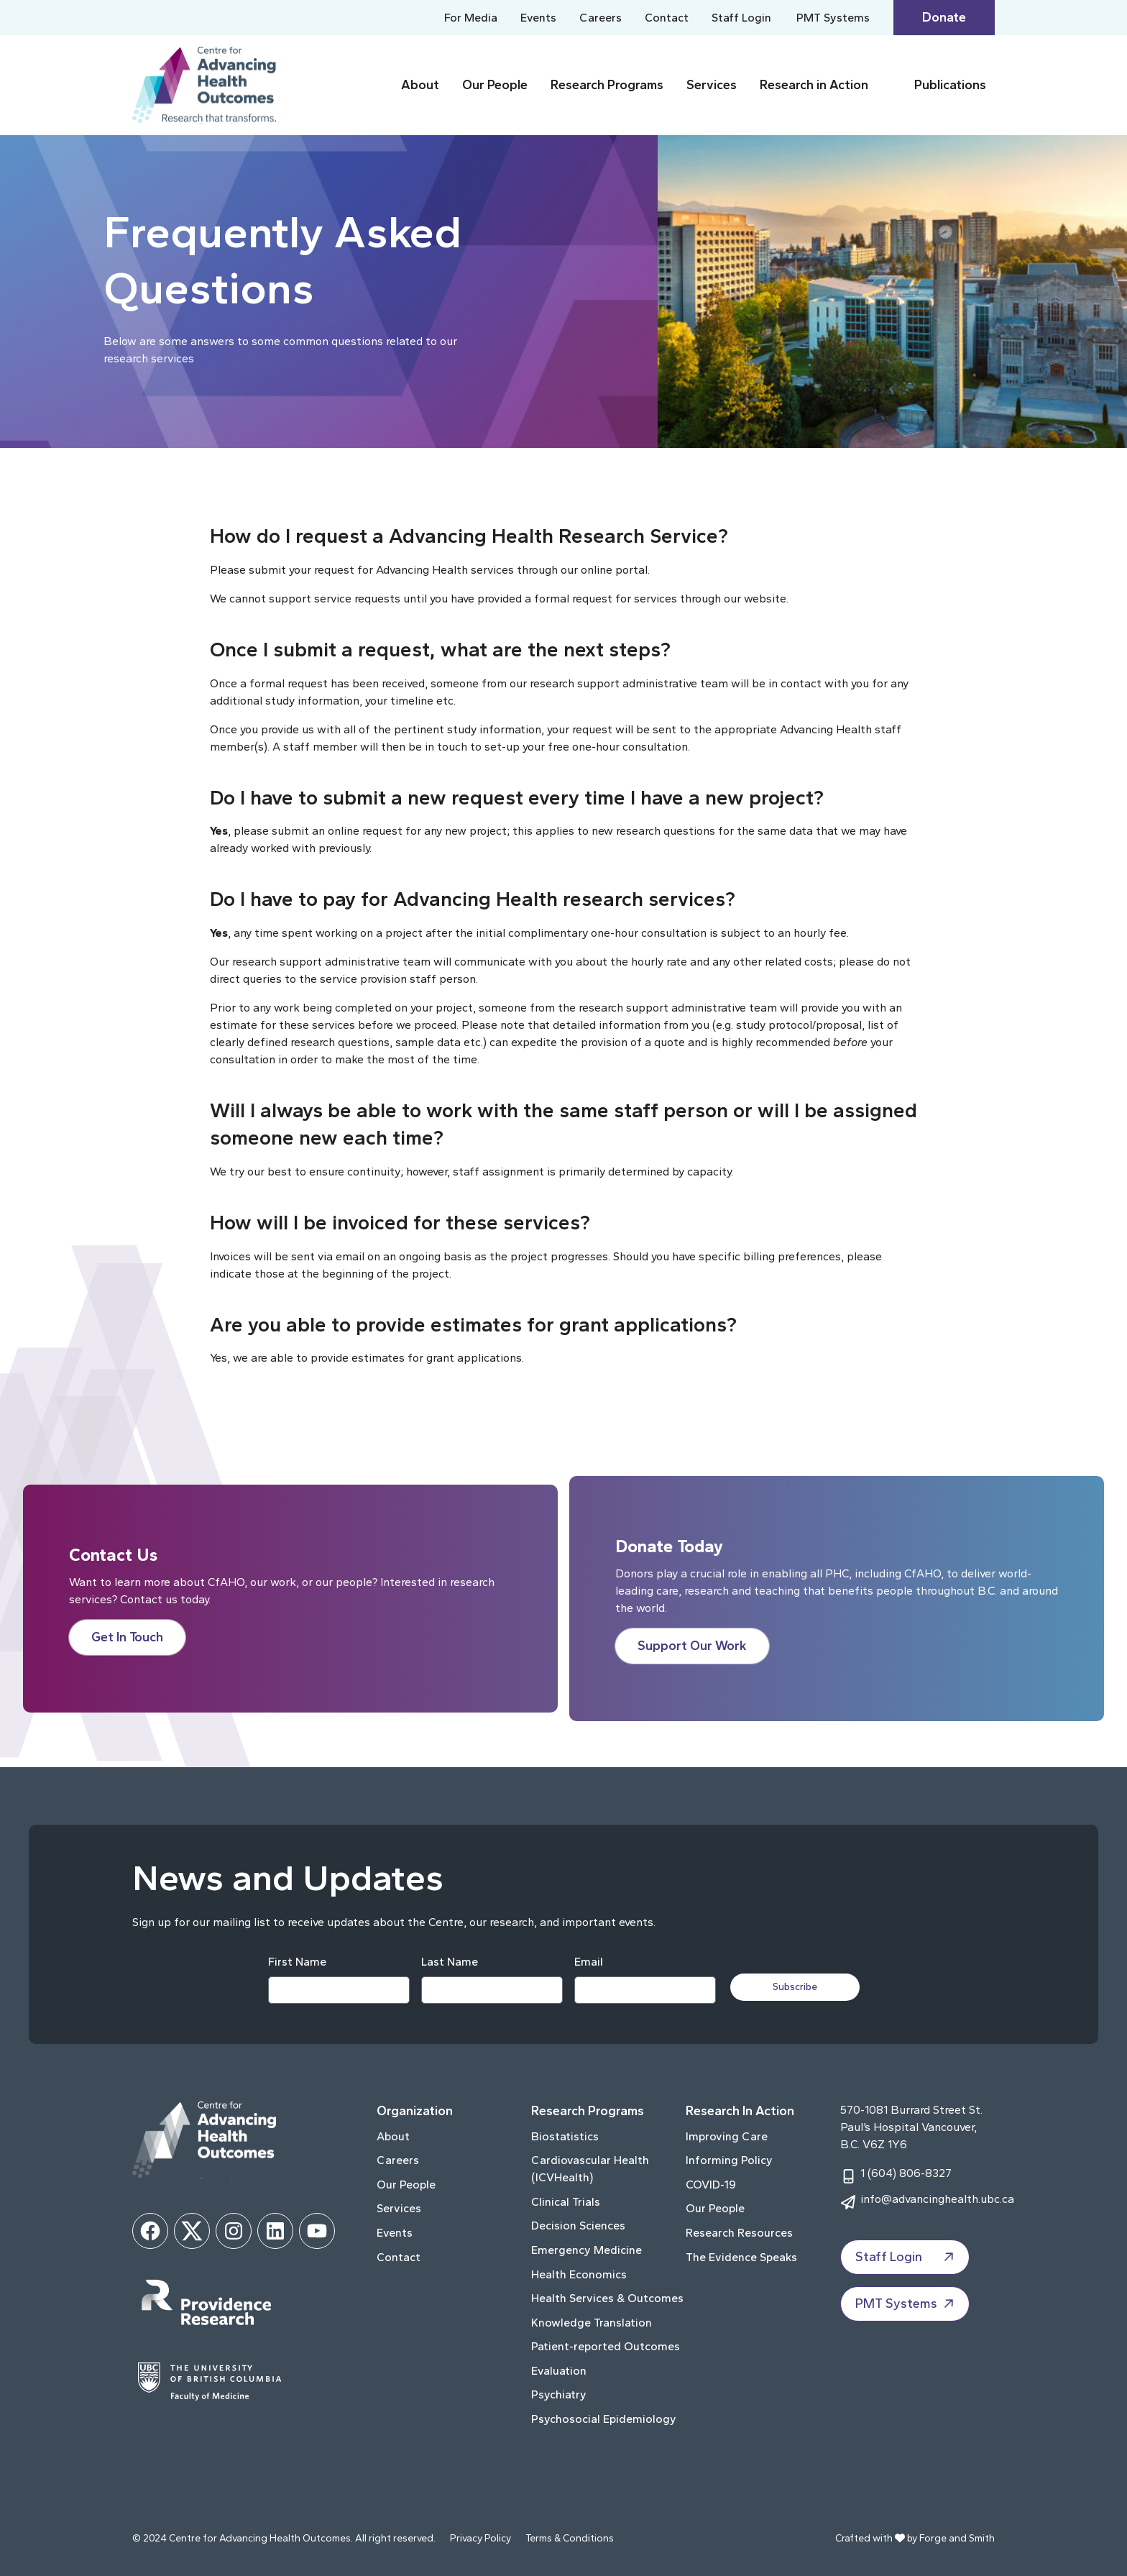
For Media (470, 17)
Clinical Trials (565, 2202)
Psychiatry (558, 2394)
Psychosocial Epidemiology (603, 2419)
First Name (297, 1961)
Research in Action (814, 85)
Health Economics (579, 2274)
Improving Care (727, 2136)
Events (538, 17)
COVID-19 (711, 2184)
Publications (950, 85)
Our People (495, 85)
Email (588, 1961)
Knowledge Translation (591, 2322)
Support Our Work (692, 1646)
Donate (944, 17)
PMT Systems (833, 17)
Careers (600, 17)
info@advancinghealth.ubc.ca (937, 2199)
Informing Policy (729, 2160)
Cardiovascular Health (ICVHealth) (590, 2168)
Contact (667, 17)
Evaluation (558, 2371)
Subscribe (795, 1987)
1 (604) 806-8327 (906, 2173)
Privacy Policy (480, 2538)
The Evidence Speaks (741, 2257)
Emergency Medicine (586, 2250)
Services (711, 85)
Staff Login (741, 17)
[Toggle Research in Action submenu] (888, 85)
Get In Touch (127, 1637)
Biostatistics (565, 2136)
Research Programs (607, 85)
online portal (614, 570)
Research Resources (739, 2233)
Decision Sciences (578, 2225)
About (420, 85)
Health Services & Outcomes (607, 2298)
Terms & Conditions (569, 2538)
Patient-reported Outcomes (605, 2346)
